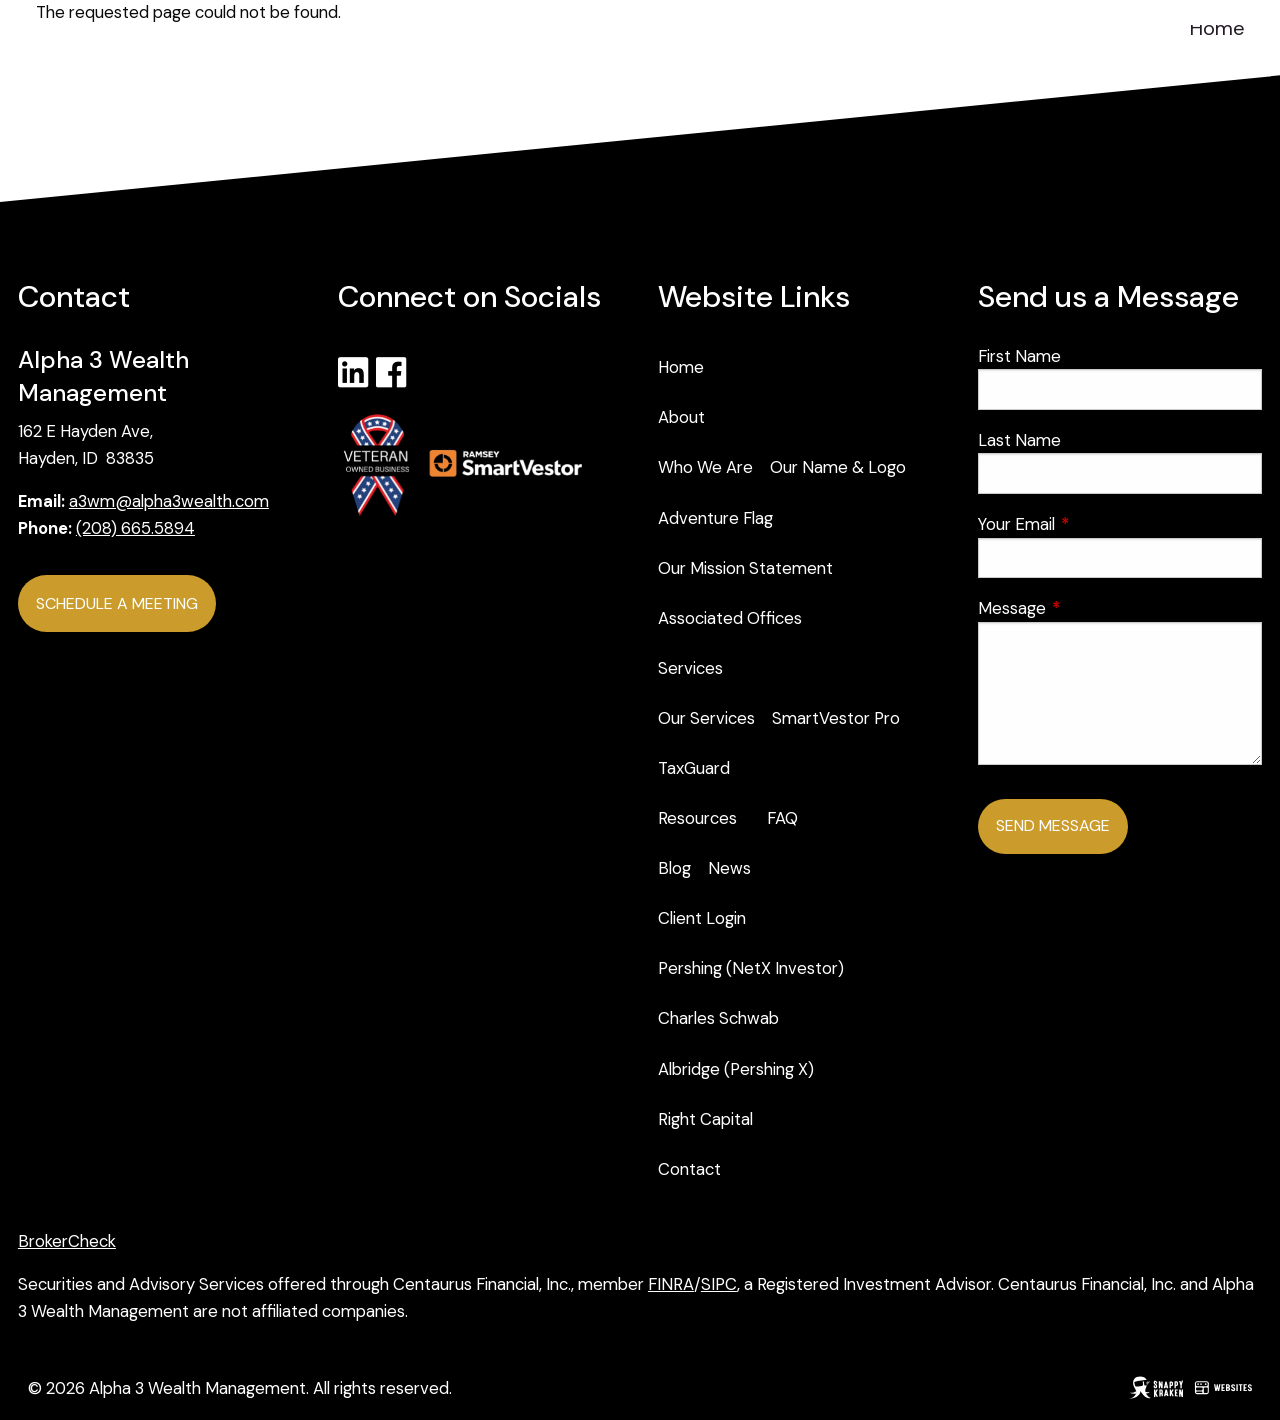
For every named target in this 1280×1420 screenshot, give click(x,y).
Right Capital (705, 1119)
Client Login (702, 918)
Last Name (1019, 440)
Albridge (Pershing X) (736, 1069)
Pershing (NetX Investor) (751, 968)
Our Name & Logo (838, 467)
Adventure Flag (715, 518)
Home (1217, 28)
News (729, 868)
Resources (697, 818)
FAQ (782, 818)
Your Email (1094, 524)
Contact (689, 1169)
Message (1090, 608)
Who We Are (705, 467)
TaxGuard (694, 768)
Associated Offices (730, 618)
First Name (1019, 356)
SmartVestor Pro (836, 718)
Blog (674, 868)
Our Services (706, 718)
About (681, 417)
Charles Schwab (718, 1018)
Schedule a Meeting (117, 603)
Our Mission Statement (745, 568)
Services (690, 668)
